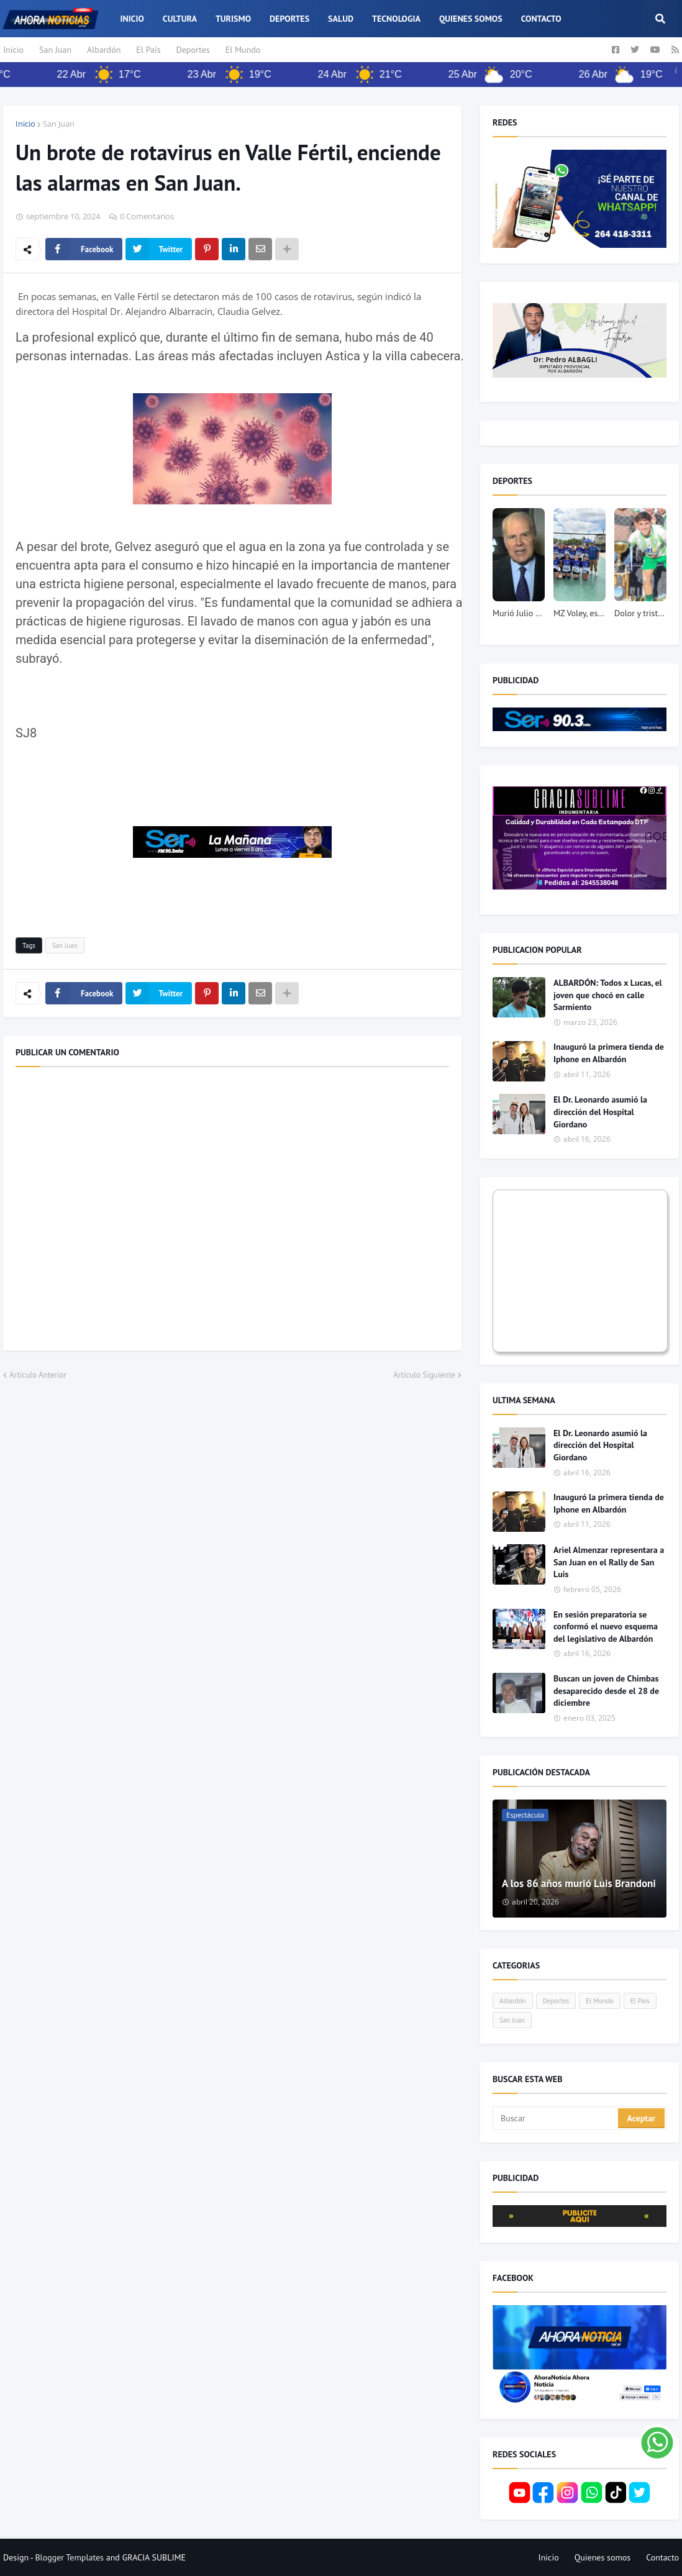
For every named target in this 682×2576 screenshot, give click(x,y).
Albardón (103, 49)
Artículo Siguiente (424, 1375)
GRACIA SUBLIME (154, 2557)
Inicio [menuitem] (131, 18)
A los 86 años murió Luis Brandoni (579, 1883)
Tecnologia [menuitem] (396, 18)
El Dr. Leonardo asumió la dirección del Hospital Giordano (600, 1111)
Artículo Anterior (37, 1375)
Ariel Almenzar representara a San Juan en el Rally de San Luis (608, 1562)
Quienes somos (603, 2557)
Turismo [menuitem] (233, 18)
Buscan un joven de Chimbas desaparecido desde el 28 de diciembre (606, 1690)
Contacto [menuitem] (541, 18)
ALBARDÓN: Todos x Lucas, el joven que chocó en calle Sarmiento (607, 995)
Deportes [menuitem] (289, 18)
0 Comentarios (147, 216)
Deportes (193, 49)
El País (148, 49)
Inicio (13, 49)
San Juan (55, 49)
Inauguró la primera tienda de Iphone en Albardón (608, 1053)
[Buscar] (556, 2118)
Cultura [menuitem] (180, 18)
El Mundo (243, 49)
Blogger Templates (69, 2557)
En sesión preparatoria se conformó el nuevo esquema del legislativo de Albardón (605, 1626)
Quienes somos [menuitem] (470, 18)
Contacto (662, 2557)
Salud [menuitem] (340, 18)
